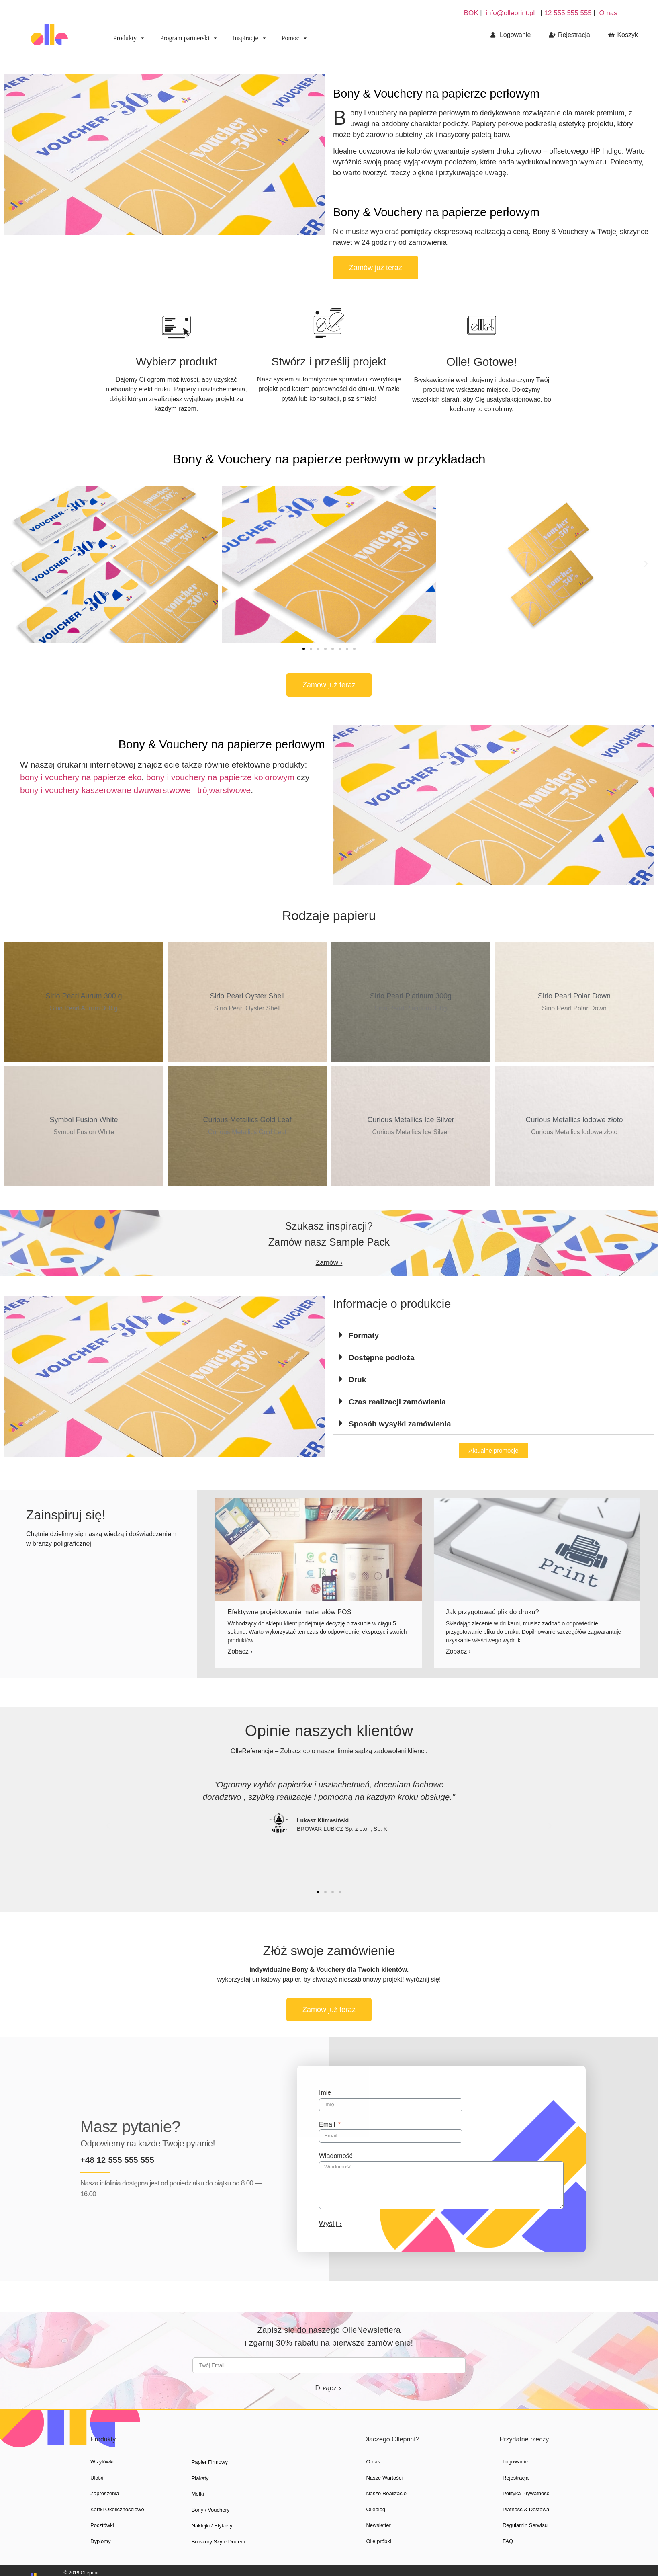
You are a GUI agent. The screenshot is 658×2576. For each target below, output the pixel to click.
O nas (608, 13)
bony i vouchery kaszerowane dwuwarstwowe (105, 790)
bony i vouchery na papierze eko (80, 777)
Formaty (364, 1335)
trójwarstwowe (224, 790)
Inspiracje (250, 38)
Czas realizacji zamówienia (397, 1402)
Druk (357, 1379)
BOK (471, 13)
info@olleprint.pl (510, 13)
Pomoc (295, 38)
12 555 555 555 (569, 13)
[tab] (493, 1335)
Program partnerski (189, 38)
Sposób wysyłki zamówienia (400, 1424)
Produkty (129, 38)
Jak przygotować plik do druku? (492, 1612)
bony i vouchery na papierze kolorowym (220, 777)
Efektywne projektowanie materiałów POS (289, 1612)
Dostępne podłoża (382, 1357)
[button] (375, 267)
